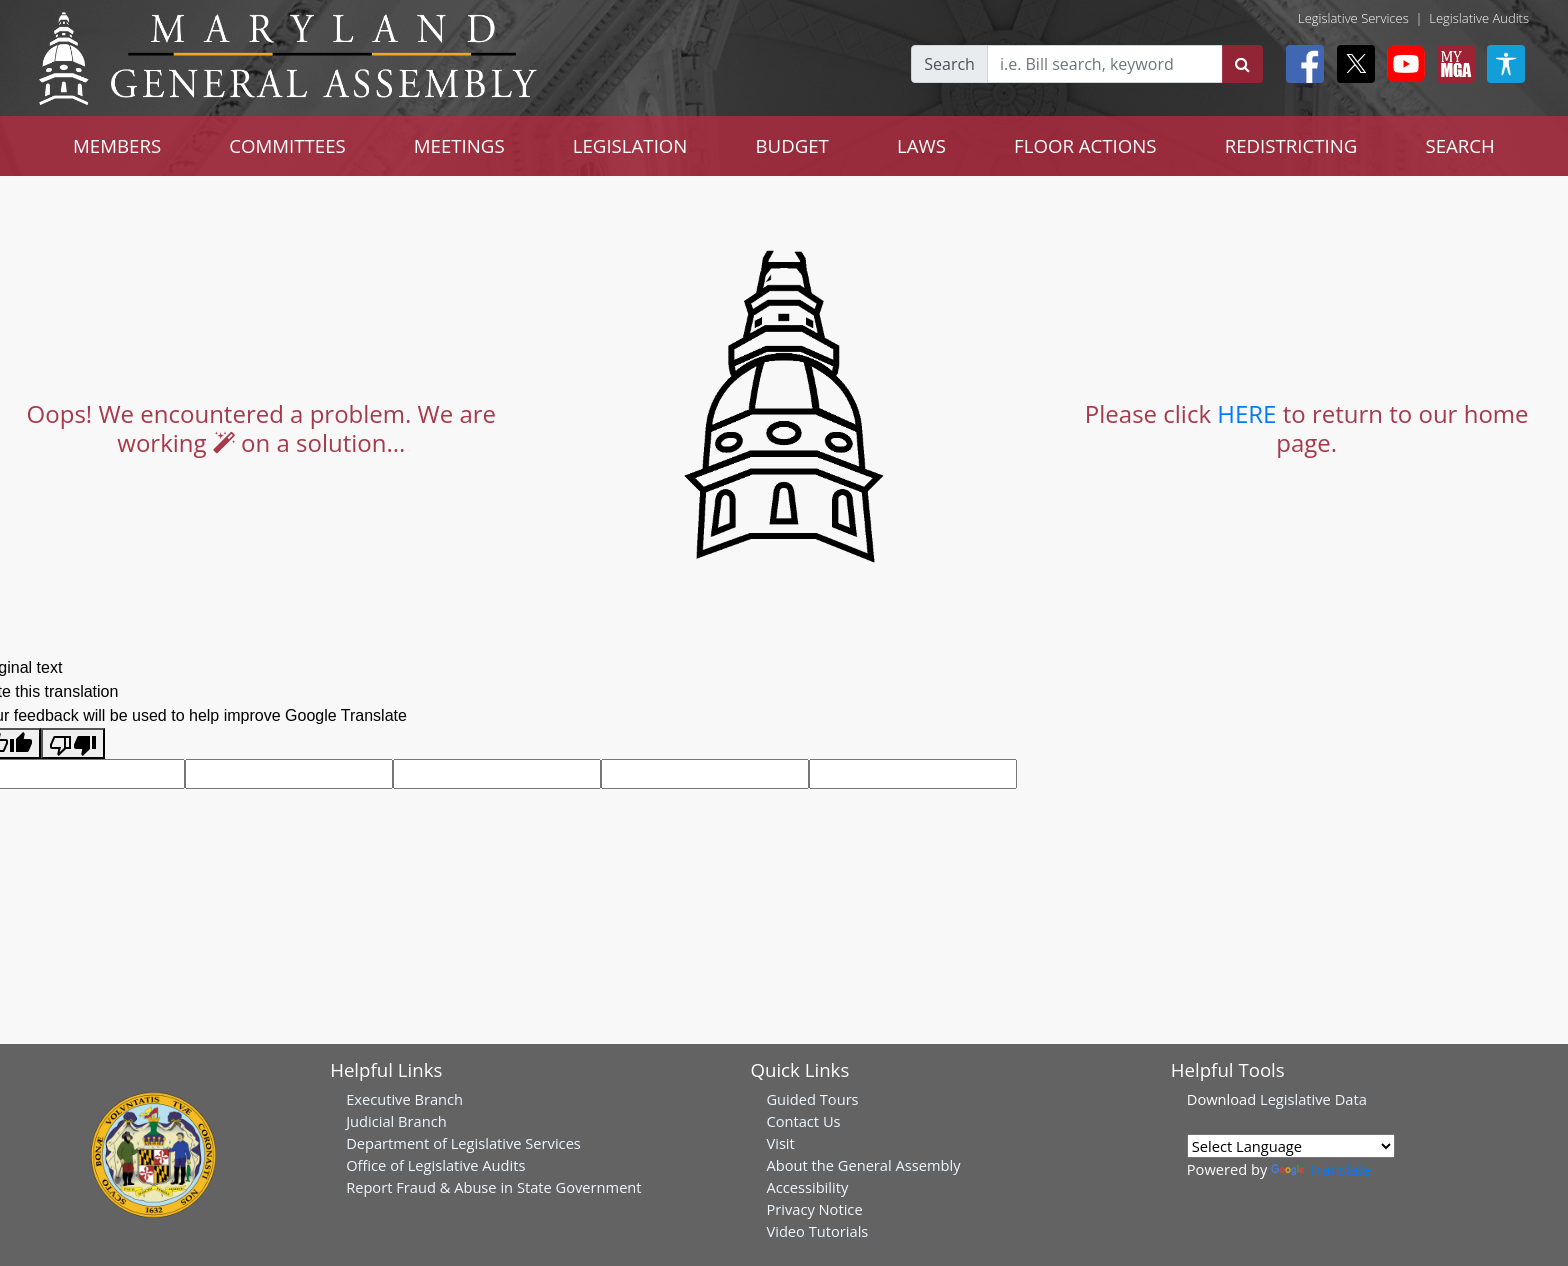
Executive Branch (404, 1099)
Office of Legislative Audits (435, 1165)
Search (949, 64)
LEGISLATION (630, 145)
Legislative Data (1313, 1099)
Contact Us (803, 1121)
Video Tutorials (817, 1231)
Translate (1321, 1169)
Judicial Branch (396, 1121)
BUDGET (791, 145)
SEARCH (1459, 145)
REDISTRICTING (1291, 145)
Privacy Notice (814, 1209)
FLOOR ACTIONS (1085, 145)
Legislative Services (1353, 18)
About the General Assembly (863, 1165)
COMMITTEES (287, 145)
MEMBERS (117, 145)
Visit (780, 1143)
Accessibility (807, 1187)
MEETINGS (459, 145)
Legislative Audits (1479, 18)
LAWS (921, 145)
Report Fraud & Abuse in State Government (493, 1187)
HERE (1246, 413)
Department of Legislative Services (463, 1143)
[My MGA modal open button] (1452, 64)
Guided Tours (812, 1099)
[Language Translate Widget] (1291, 1146)
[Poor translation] (73, 743)
